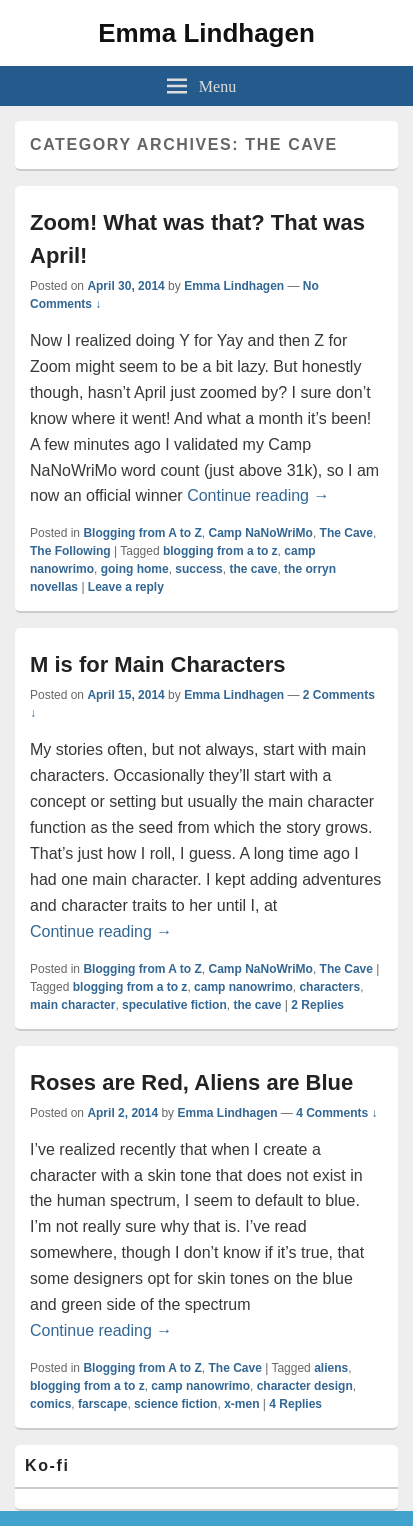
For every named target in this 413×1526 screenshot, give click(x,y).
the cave (253, 569)
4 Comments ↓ (336, 1113)
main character (72, 1005)
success (198, 569)
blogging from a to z (220, 551)
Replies (317, 1005)
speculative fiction (174, 1005)
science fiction (175, 1404)
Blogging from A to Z (142, 533)
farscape (102, 1404)
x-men (241, 1404)
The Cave (346, 533)
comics (50, 1404)
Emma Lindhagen (206, 33)
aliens (331, 1368)
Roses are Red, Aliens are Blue (191, 1082)
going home (135, 569)
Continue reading (258, 495)
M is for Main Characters (158, 664)
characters (329, 987)
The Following (70, 551)
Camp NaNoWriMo (260, 533)
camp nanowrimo (243, 987)
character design (305, 1386)
